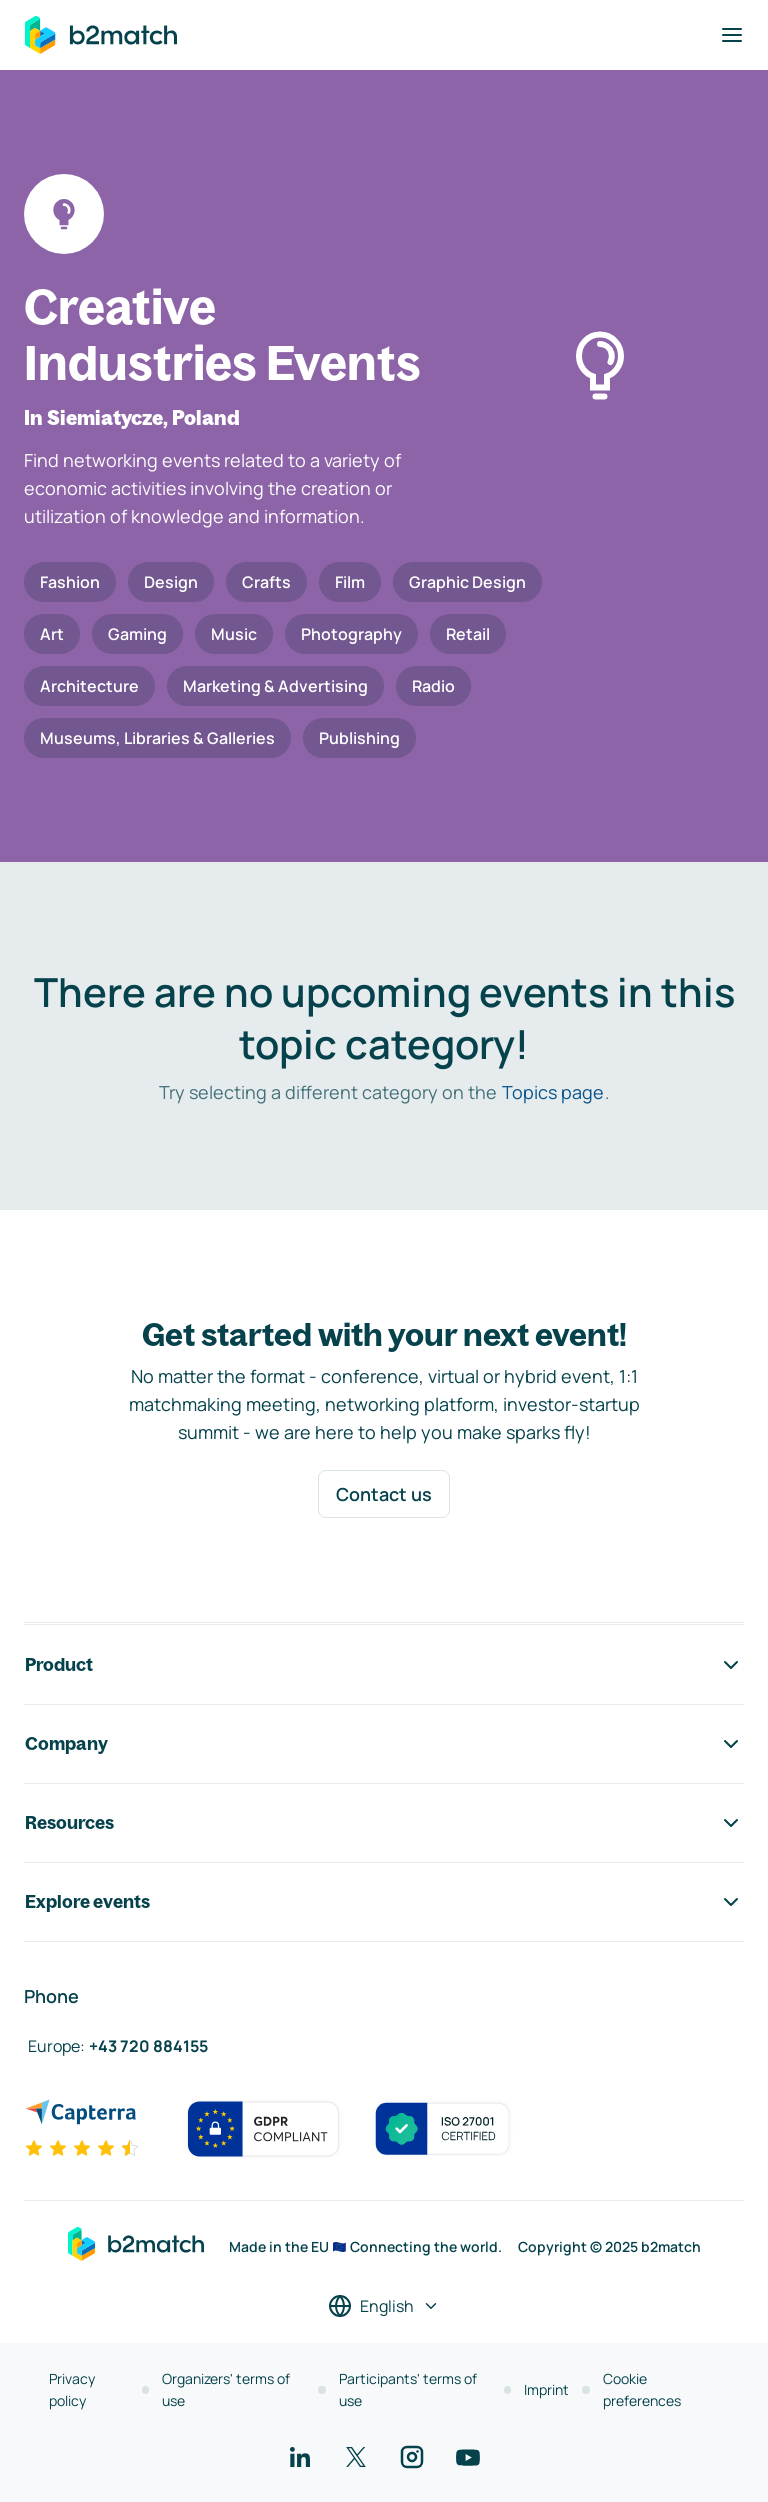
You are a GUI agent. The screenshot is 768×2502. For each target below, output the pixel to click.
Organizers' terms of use (226, 2389)
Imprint (546, 2389)
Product (384, 1665)
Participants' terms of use (408, 2389)
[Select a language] (384, 2306)
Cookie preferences (642, 2389)
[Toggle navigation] (732, 35)
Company (384, 1744)
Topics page (553, 1092)
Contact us (384, 1494)
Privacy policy (72, 2389)
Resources (384, 1823)
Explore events (384, 1902)
